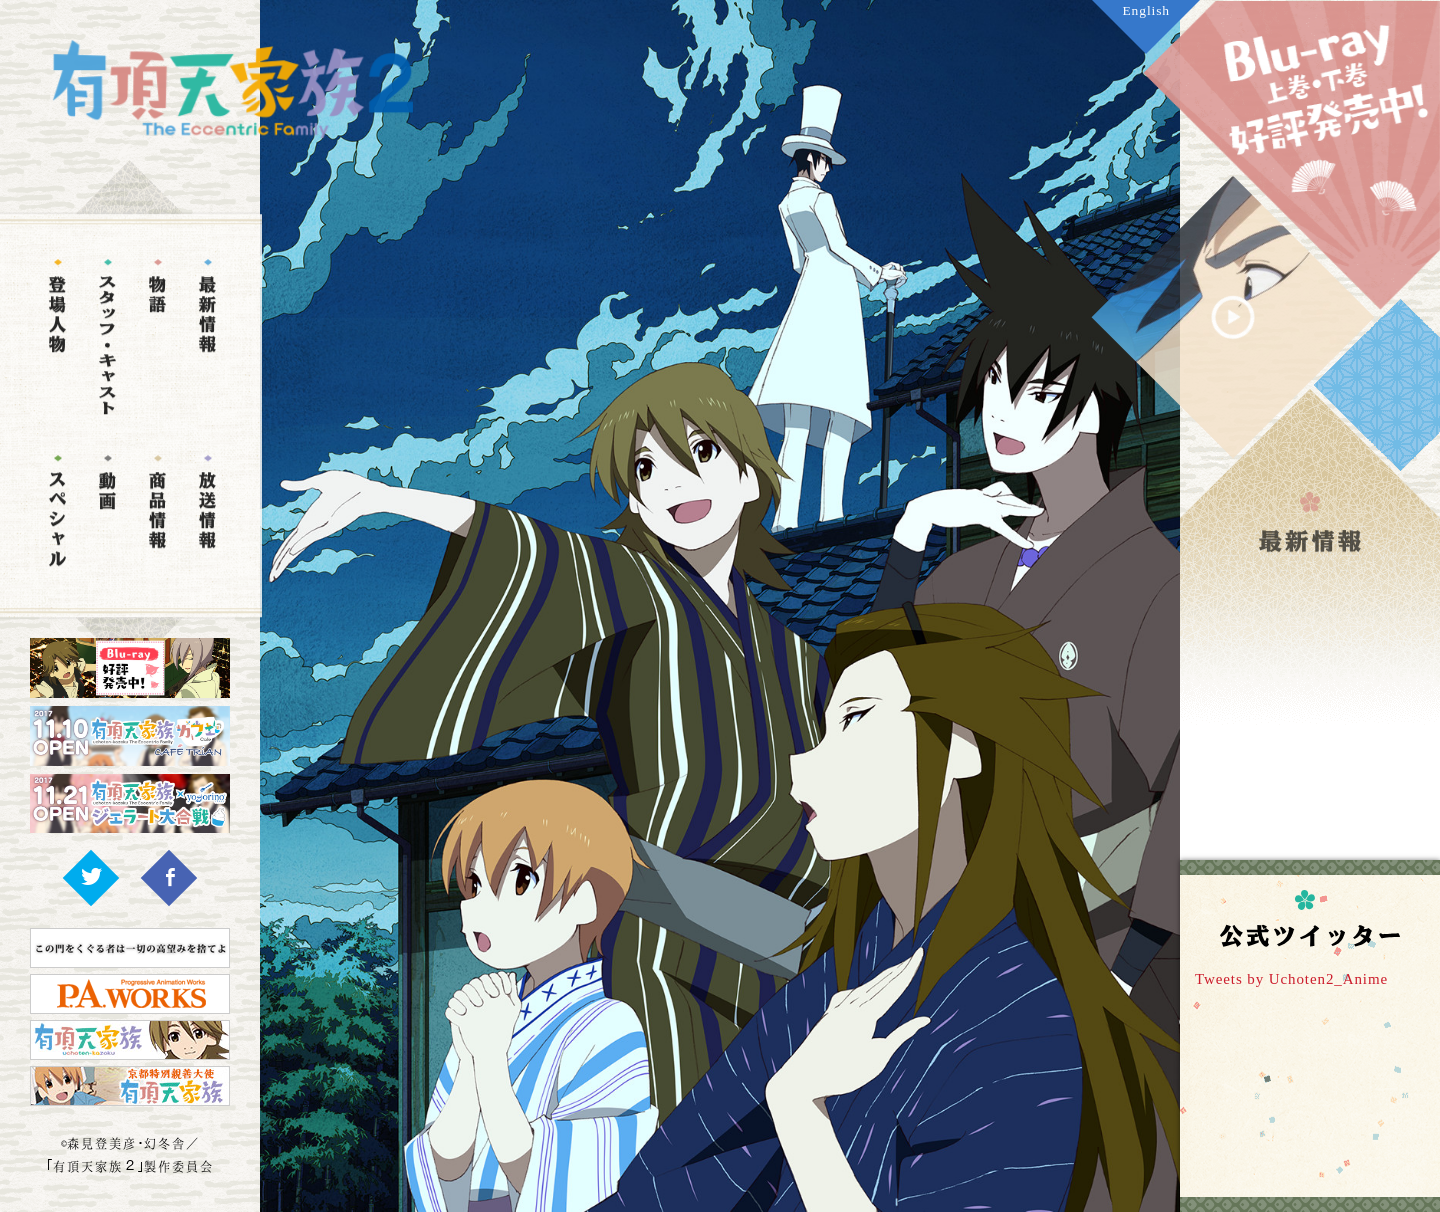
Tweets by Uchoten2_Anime (1291, 979)
